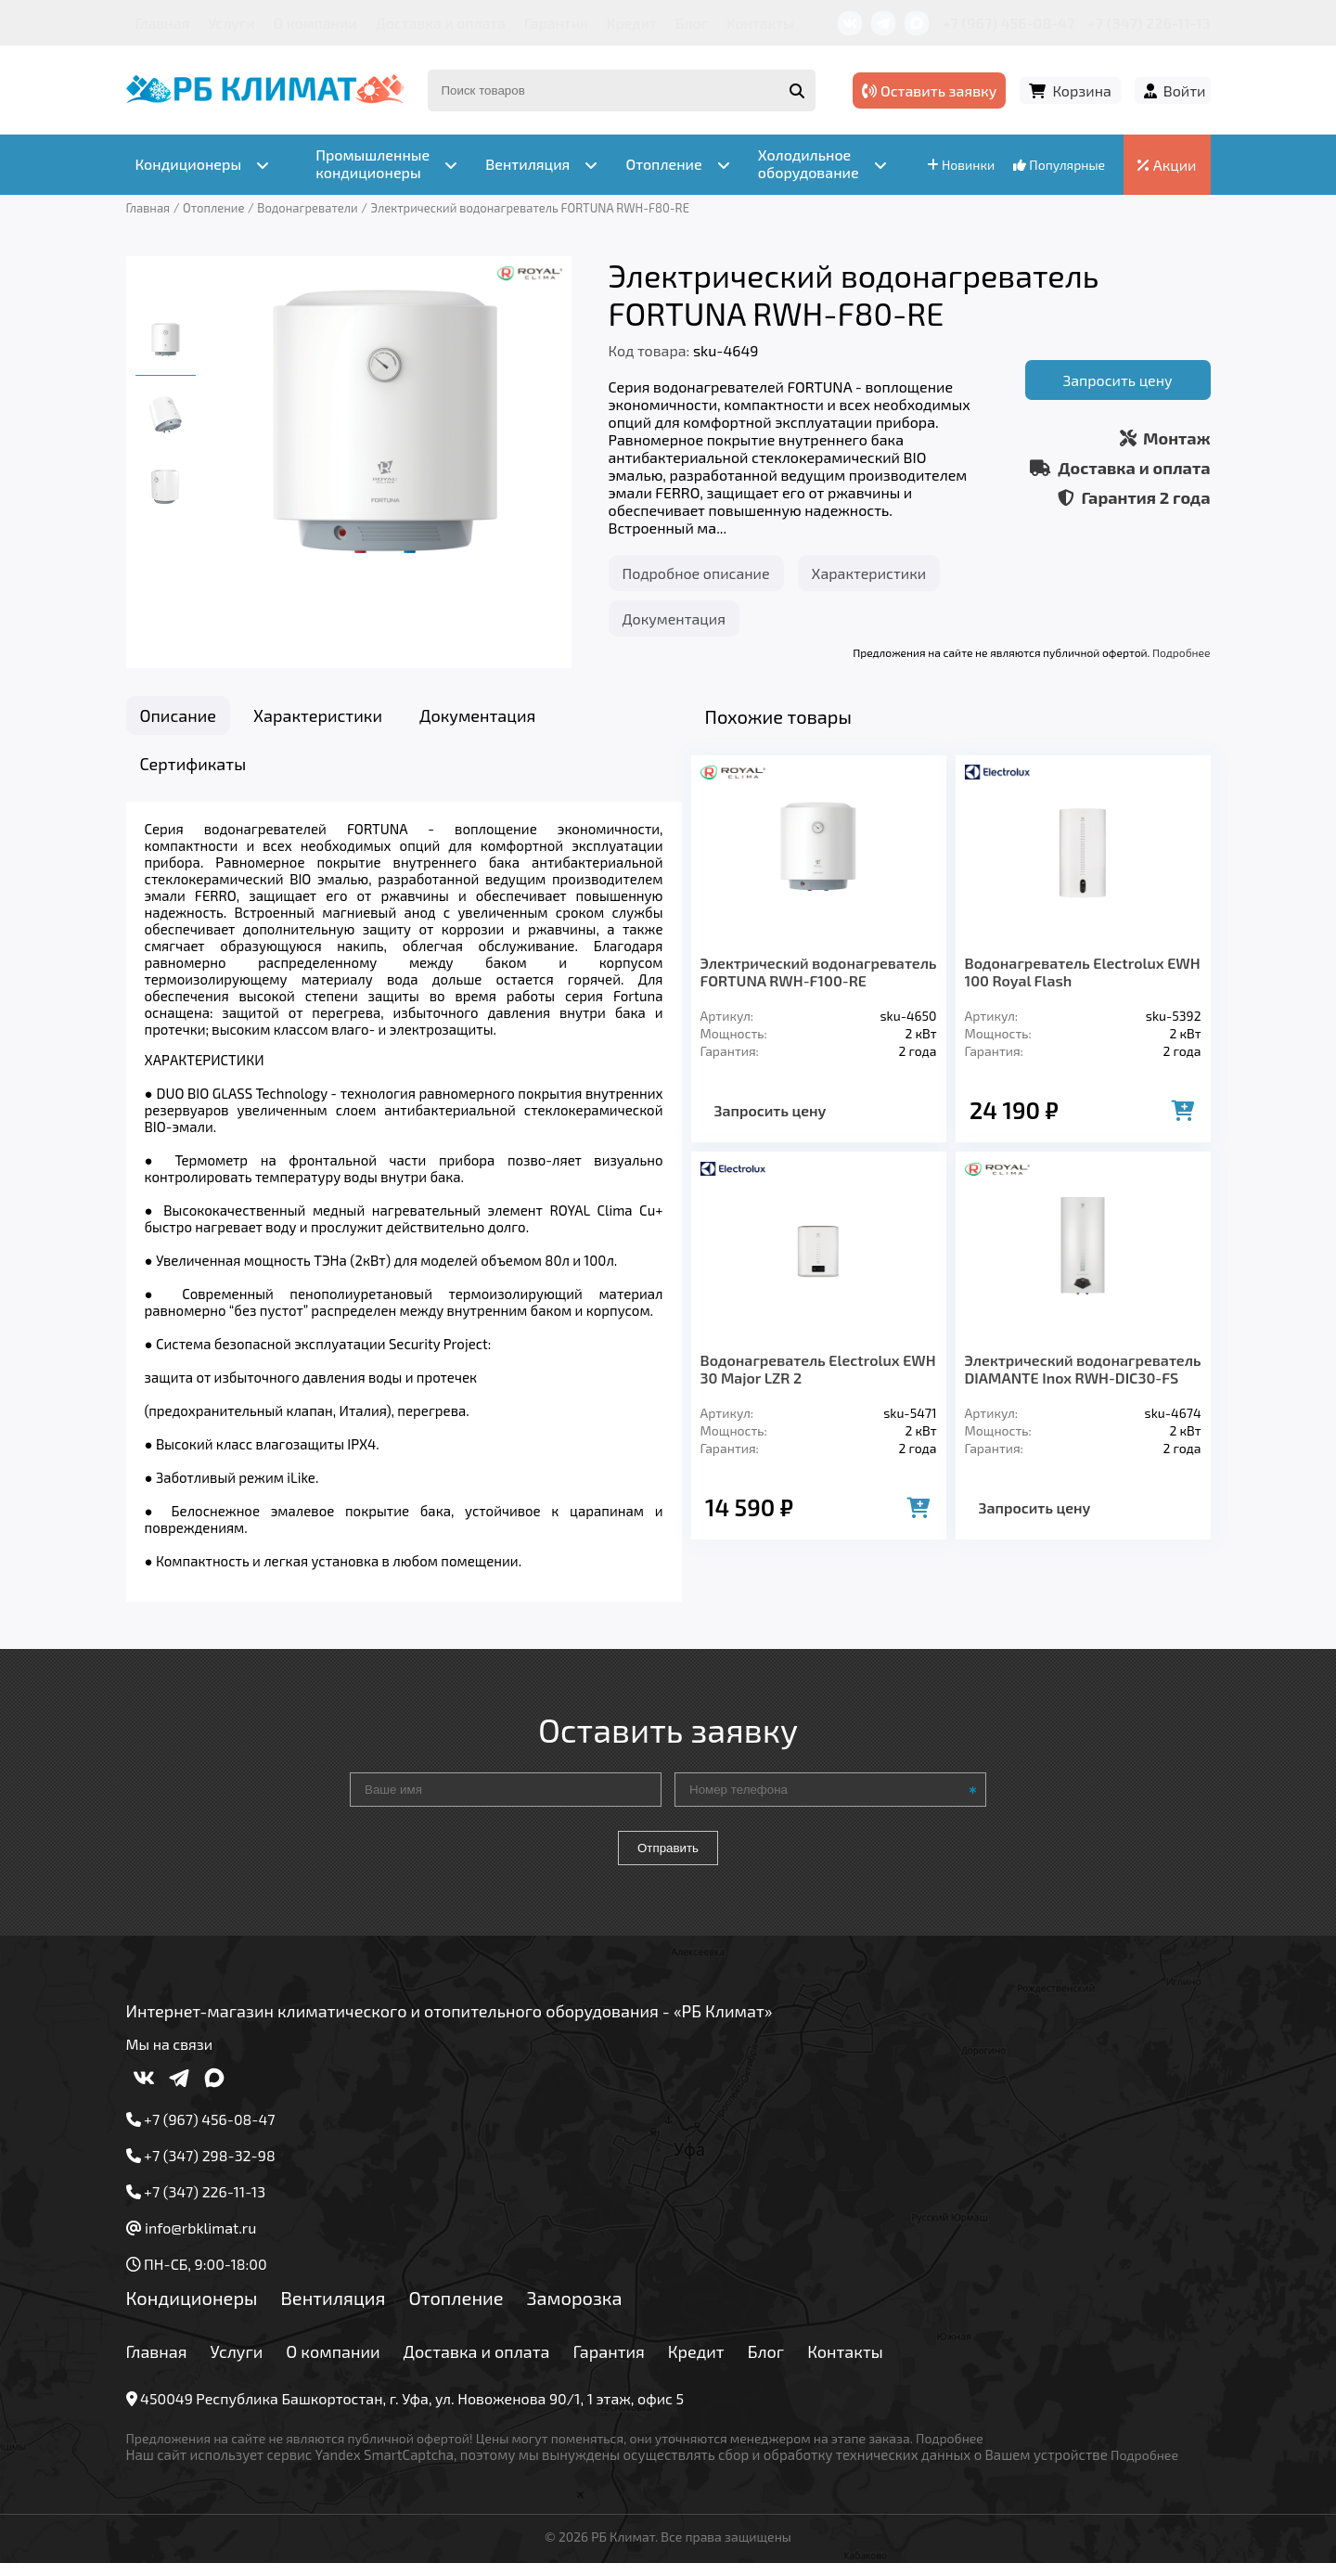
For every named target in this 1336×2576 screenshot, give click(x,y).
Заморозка (575, 2308)
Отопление (455, 2308)
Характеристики (869, 573)
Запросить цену (1117, 380)
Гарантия (556, 23)
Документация (674, 618)
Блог (691, 23)
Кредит (632, 23)
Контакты (760, 23)
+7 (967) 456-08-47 (1009, 23)
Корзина (1081, 90)
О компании (315, 23)
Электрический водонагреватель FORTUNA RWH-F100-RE (818, 971)
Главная (162, 23)
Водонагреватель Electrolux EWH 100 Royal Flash (1083, 971)
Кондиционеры (192, 2308)
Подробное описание (696, 573)
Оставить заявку (929, 90)
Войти (1184, 90)
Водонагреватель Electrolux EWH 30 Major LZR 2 (818, 1368)
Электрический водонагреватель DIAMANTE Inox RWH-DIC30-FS (1083, 1368)
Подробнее (1181, 652)
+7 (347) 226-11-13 (1148, 23)
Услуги (231, 23)
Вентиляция (332, 2308)
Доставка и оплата (441, 23)
